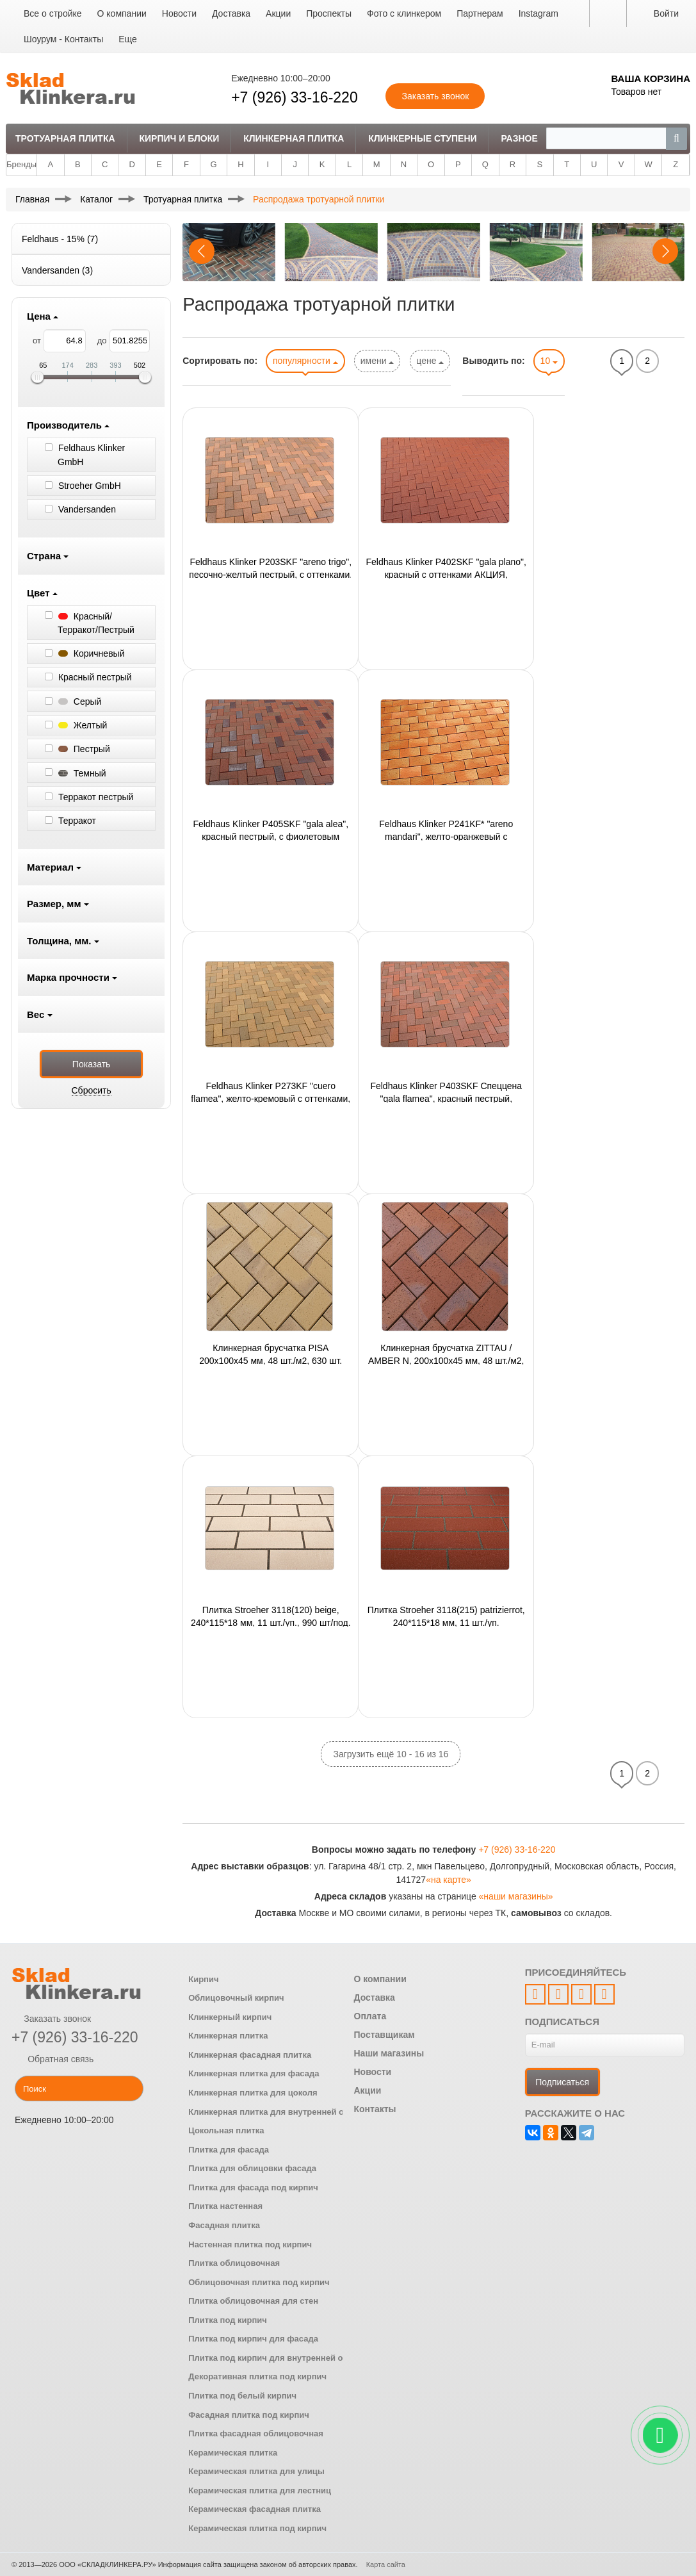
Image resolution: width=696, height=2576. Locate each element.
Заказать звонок (51, 2019)
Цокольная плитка (226, 2130)
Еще (127, 39)
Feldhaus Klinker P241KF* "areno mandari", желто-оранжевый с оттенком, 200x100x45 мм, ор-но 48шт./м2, (446, 830)
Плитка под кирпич (227, 2320)
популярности (305, 361)
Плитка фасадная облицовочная (255, 2433)
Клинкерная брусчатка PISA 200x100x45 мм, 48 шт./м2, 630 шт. (270, 1354)
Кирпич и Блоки (179, 138)
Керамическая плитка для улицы (256, 2471)
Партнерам (480, 13)
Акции (278, 13)
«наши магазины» (516, 1896)
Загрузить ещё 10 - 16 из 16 (390, 1754)
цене (430, 361)
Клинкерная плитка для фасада (253, 2073)
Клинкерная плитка (293, 138)
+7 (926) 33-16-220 (294, 97)
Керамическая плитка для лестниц (259, 2490)
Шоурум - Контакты (63, 39)
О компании (122, 13)
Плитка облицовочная (234, 2263)
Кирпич (203, 1979)
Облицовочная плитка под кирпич (258, 2282)
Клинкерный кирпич (229, 2017)
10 (549, 361)
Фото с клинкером (404, 13)
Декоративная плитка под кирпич (257, 2376)
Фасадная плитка (224, 2225)
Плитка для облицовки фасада (252, 2168)
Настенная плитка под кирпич (250, 2244)
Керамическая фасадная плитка (254, 2509)
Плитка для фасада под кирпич (253, 2187)
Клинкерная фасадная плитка (249, 2055)
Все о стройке (53, 13)
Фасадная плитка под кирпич (248, 2415)
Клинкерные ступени (422, 138)
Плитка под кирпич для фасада (253, 2338)
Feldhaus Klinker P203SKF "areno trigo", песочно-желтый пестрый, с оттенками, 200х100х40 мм (270, 567)
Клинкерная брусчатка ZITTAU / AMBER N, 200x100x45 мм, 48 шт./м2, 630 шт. (446, 1354)
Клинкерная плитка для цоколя (252, 2092)
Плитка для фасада (228, 2149)
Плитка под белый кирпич (242, 2395)
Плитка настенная (225, 2206)
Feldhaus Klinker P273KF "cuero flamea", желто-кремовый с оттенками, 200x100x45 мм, (270, 1092)
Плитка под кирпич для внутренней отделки (279, 2358)
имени (377, 361)
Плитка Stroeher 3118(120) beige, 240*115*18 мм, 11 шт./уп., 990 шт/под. (271, 1616)
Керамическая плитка (232, 2452)
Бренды (21, 164)
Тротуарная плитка (65, 138)
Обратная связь (52, 2059)
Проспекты (329, 13)
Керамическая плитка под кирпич (257, 2528)
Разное (519, 138)
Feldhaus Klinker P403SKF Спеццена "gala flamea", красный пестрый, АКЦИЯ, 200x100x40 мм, (446, 1092)
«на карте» (448, 1880)
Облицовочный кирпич (236, 1998)
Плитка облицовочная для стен (253, 2301)
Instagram (538, 13)
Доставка (231, 13)
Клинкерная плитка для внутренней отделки (280, 2112)
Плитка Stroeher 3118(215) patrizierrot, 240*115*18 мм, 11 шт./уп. (446, 1616)
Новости (179, 13)
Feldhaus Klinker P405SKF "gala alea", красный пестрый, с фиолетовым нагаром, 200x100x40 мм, (270, 830)
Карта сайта (385, 2564)
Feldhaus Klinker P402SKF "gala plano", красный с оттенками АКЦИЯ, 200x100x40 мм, (446, 567)
